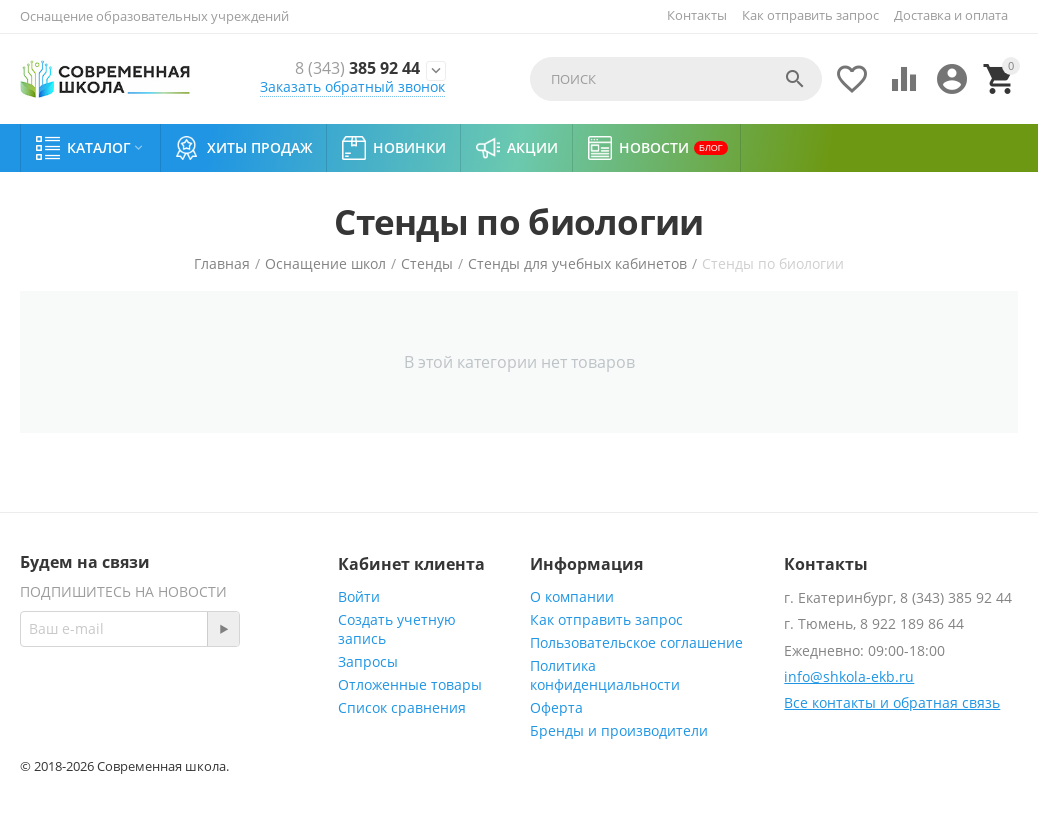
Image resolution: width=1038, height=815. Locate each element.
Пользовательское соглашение (636, 642)
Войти (359, 596)
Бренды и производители (619, 730)
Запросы (368, 661)
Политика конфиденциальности (605, 675)
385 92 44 (352, 68)
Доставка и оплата (951, 15)
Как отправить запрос (810, 15)
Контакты (697, 15)
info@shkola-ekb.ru (849, 676)
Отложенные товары (410, 684)
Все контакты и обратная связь (892, 702)
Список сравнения (402, 707)
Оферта (556, 707)
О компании (572, 596)
